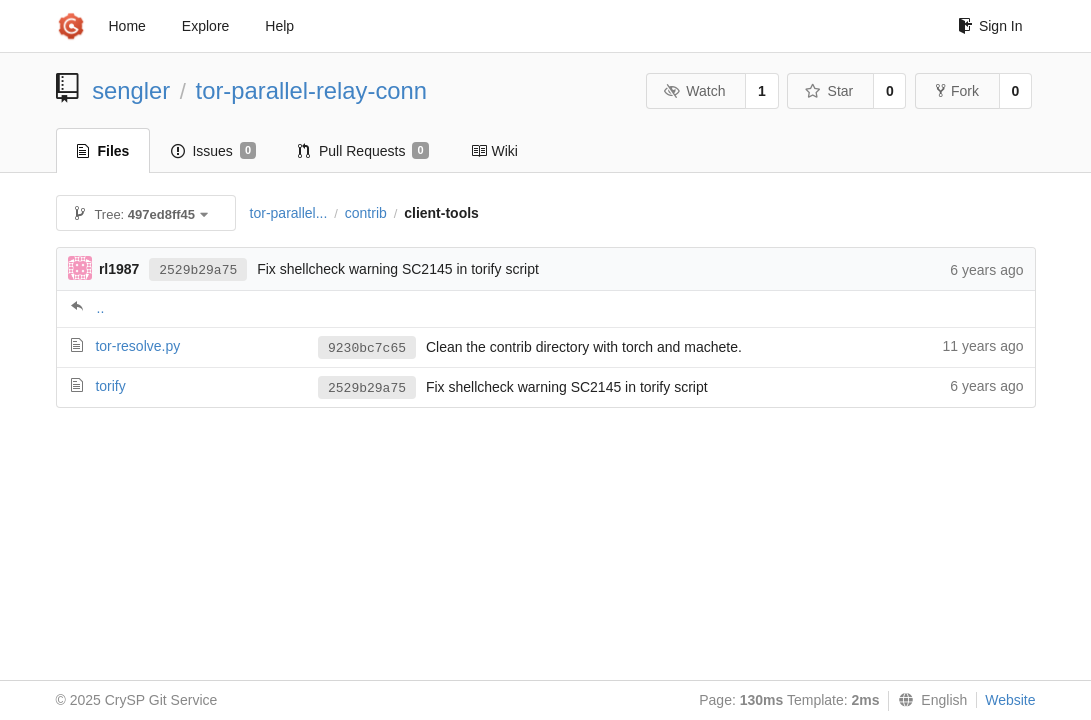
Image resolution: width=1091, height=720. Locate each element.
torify (110, 386)
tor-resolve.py (137, 346)
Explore (205, 26)
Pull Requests (363, 151)
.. (101, 308)
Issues (213, 151)
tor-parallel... (289, 213)
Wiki (494, 151)
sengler (131, 90)
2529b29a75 (198, 270)
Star (829, 91)
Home (127, 26)
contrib (366, 213)
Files (103, 151)
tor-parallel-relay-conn (311, 90)
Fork (957, 91)
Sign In (990, 26)
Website (1010, 700)
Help (279, 26)
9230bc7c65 (367, 348)
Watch (695, 91)
